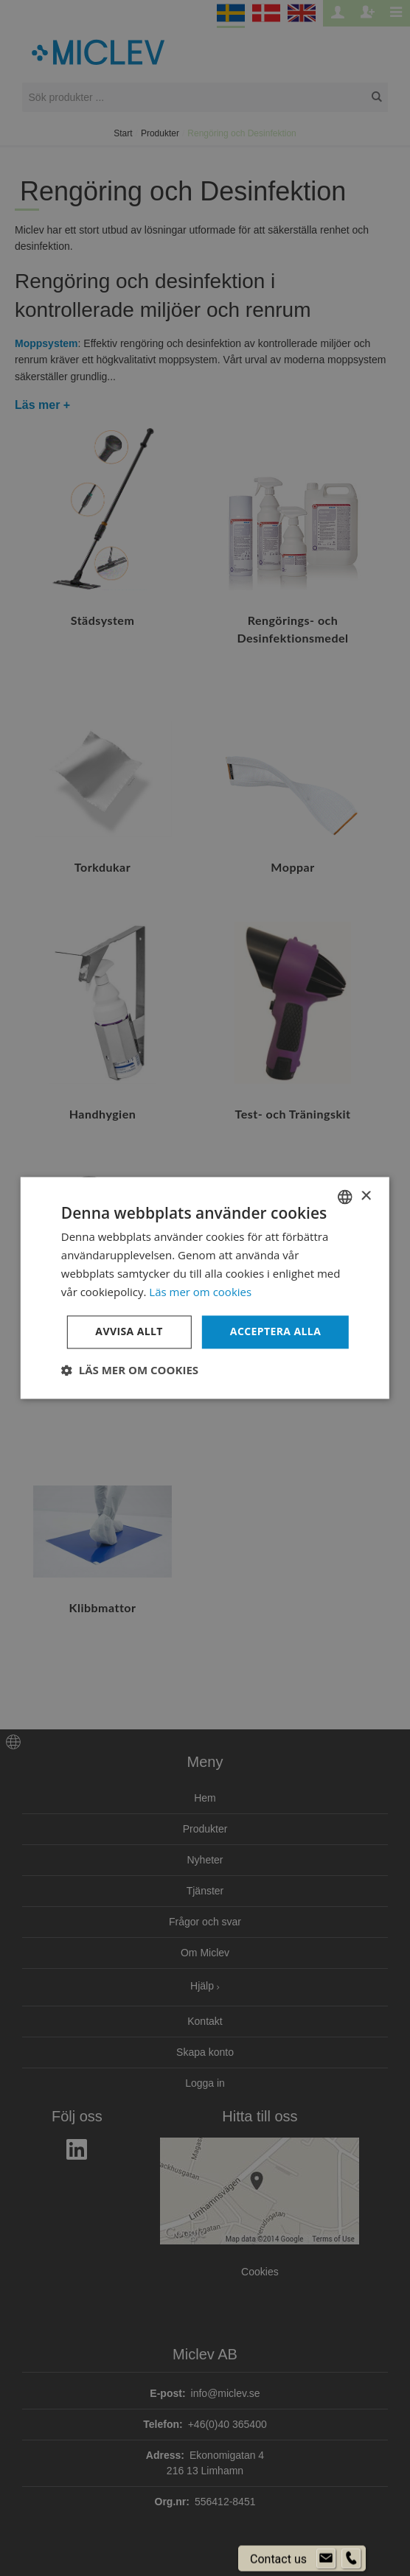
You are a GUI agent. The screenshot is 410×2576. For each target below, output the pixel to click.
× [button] (365, 1196)
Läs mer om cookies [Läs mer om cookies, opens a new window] (200, 1291)
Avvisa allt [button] (128, 1332)
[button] (129, 1370)
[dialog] (205, 1288)
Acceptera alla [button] (275, 1332)
